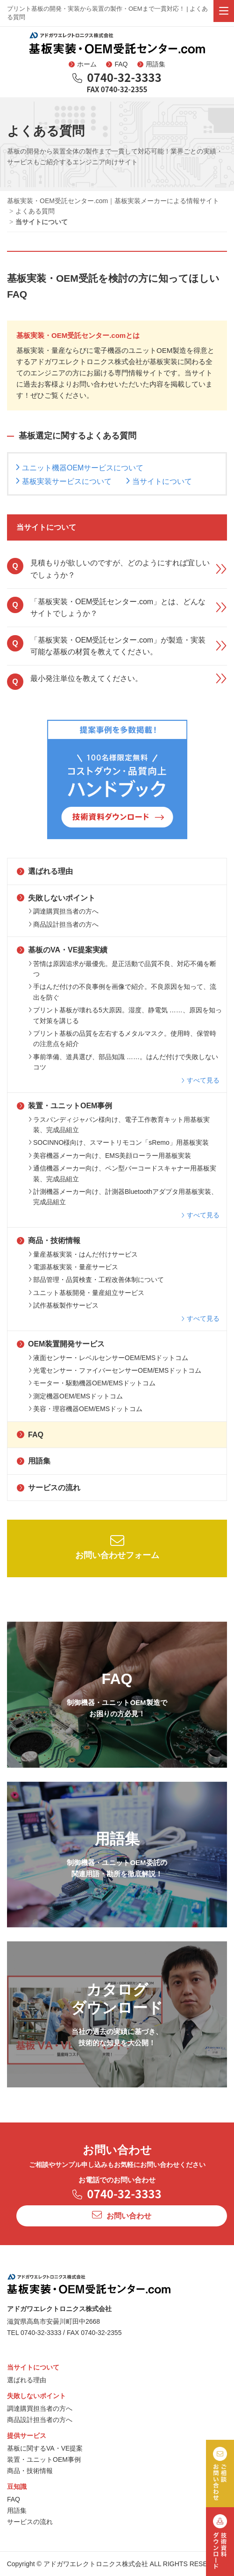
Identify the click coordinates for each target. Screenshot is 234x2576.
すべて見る (200, 1080)
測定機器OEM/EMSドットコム (75, 1396)
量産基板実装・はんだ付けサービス (83, 1254)
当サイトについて (162, 481)
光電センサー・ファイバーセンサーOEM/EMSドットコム (114, 1370)
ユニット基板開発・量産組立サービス (86, 1292)
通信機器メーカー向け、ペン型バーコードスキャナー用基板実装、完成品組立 (122, 1173)
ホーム (83, 64)
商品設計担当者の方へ (63, 924)
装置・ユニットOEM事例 (64, 1106)
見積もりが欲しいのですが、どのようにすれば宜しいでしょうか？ (117, 568)
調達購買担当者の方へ (63, 911)
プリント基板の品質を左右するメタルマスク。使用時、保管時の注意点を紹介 (122, 1038)
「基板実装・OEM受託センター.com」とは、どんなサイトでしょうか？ (117, 607)
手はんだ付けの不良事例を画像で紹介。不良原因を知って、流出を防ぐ (122, 992)
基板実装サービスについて (67, 481)
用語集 (151, 64)
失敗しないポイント (56, 898)
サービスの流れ (48, 1488)
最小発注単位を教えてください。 (117, 681)
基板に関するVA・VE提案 (45, 2448)
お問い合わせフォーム (117, 1547)
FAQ (117, 64)
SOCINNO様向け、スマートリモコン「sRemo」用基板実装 (118, 1142)
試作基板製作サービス (63, 1305)
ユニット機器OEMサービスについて (82, 468)
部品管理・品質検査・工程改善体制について (96, 1279)
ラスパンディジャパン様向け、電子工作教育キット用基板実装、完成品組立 (119, 1125)
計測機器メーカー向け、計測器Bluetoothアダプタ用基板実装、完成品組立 (123, 1197)
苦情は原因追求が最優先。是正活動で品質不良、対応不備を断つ (122, 969)
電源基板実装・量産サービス (73, 1267)
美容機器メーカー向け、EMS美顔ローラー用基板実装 (109, 1155)
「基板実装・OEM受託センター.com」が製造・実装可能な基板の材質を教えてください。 (117, 645)
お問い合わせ (121, 2215)
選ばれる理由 (45, 871)
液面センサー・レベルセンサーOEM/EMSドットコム (108, 1357)
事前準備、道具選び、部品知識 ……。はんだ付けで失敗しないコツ (123, 1062)
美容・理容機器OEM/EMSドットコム (85, 1408)
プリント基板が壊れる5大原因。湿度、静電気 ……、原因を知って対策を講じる (125, 1015)
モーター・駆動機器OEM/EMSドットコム (92, 1383)
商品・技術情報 (48, 1240)
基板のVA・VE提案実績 (62, 950)
